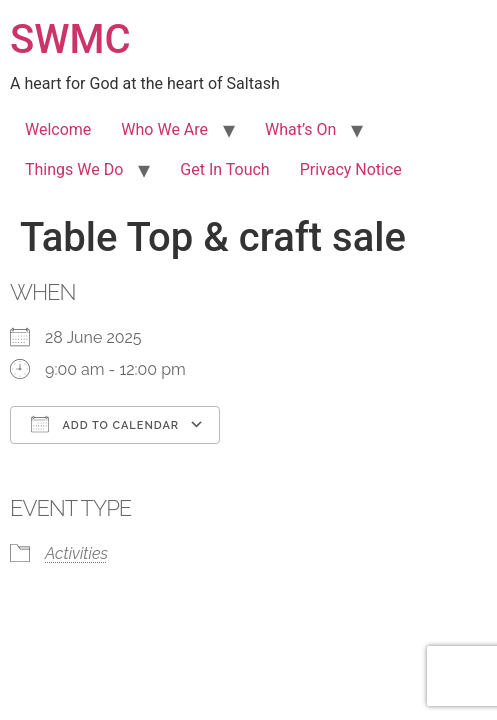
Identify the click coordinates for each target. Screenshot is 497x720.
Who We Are (164, 129)
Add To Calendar (105, 424)
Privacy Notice (351, 169)
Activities (76, 553)
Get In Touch (224, 169)
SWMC (70, 39)
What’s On (300, 129)
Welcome (58, 129)
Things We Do (74, 169)
